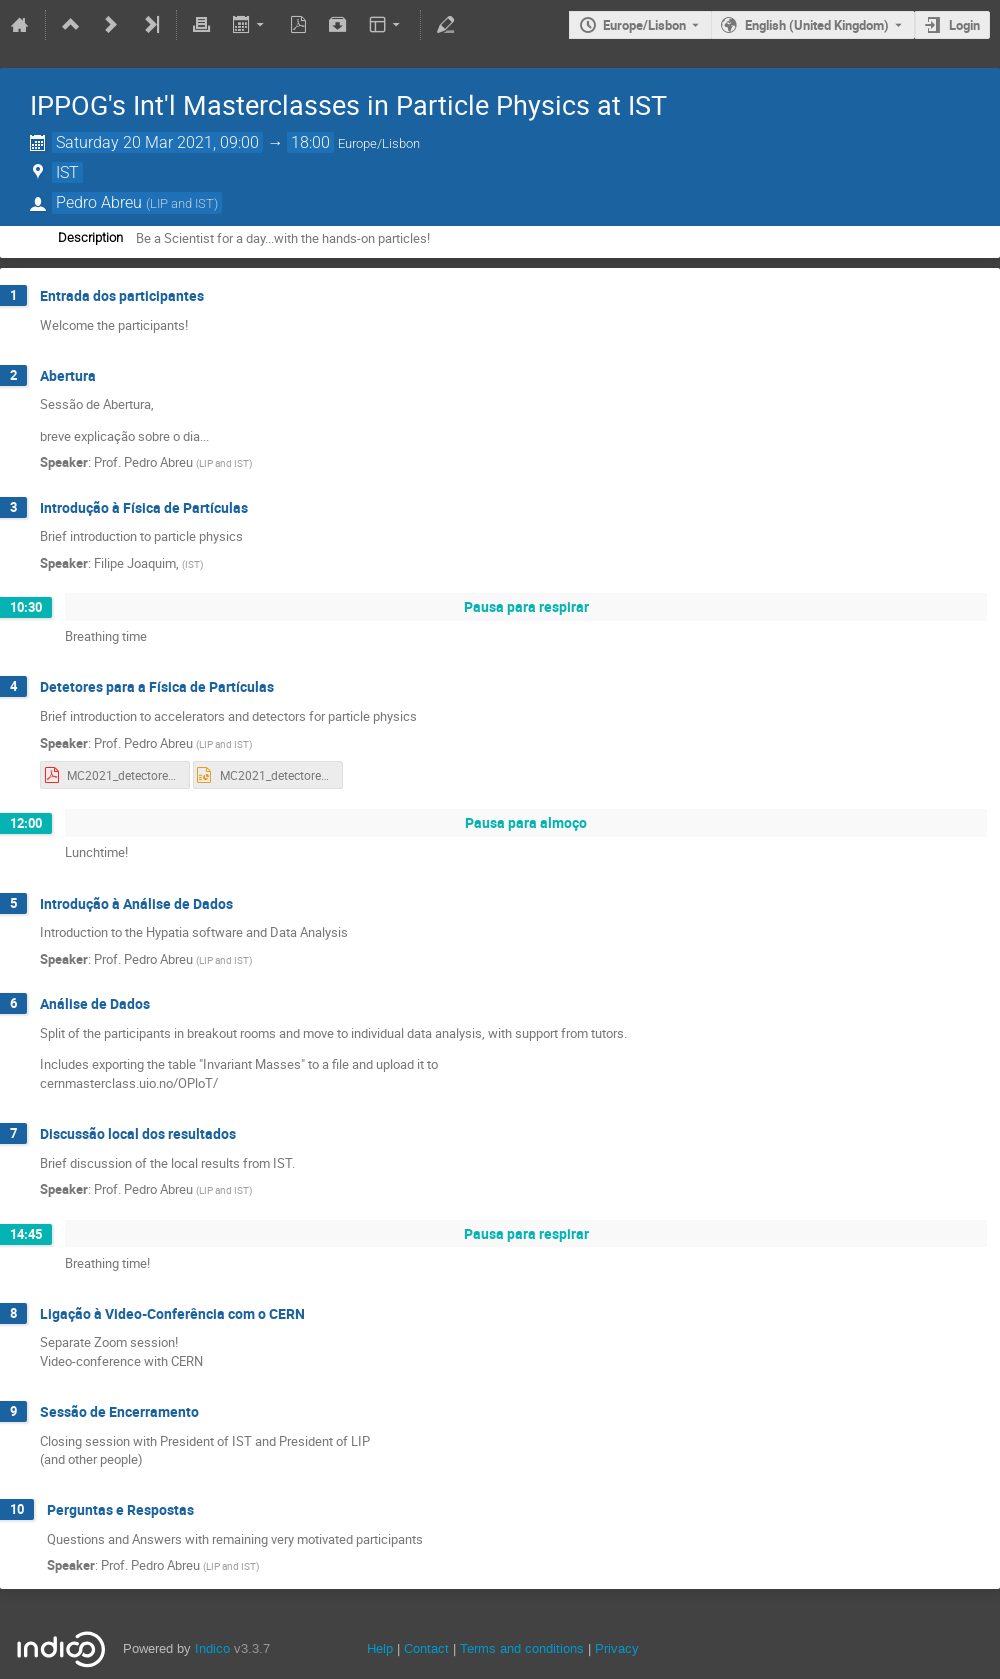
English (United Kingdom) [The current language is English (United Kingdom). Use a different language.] (817, 25)
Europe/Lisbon (644, 25)
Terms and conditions (522, 1648)
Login (964, 25)
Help (380, 1648)
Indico (212, 1648)
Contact (426, 1648)
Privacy (617, 1648)
